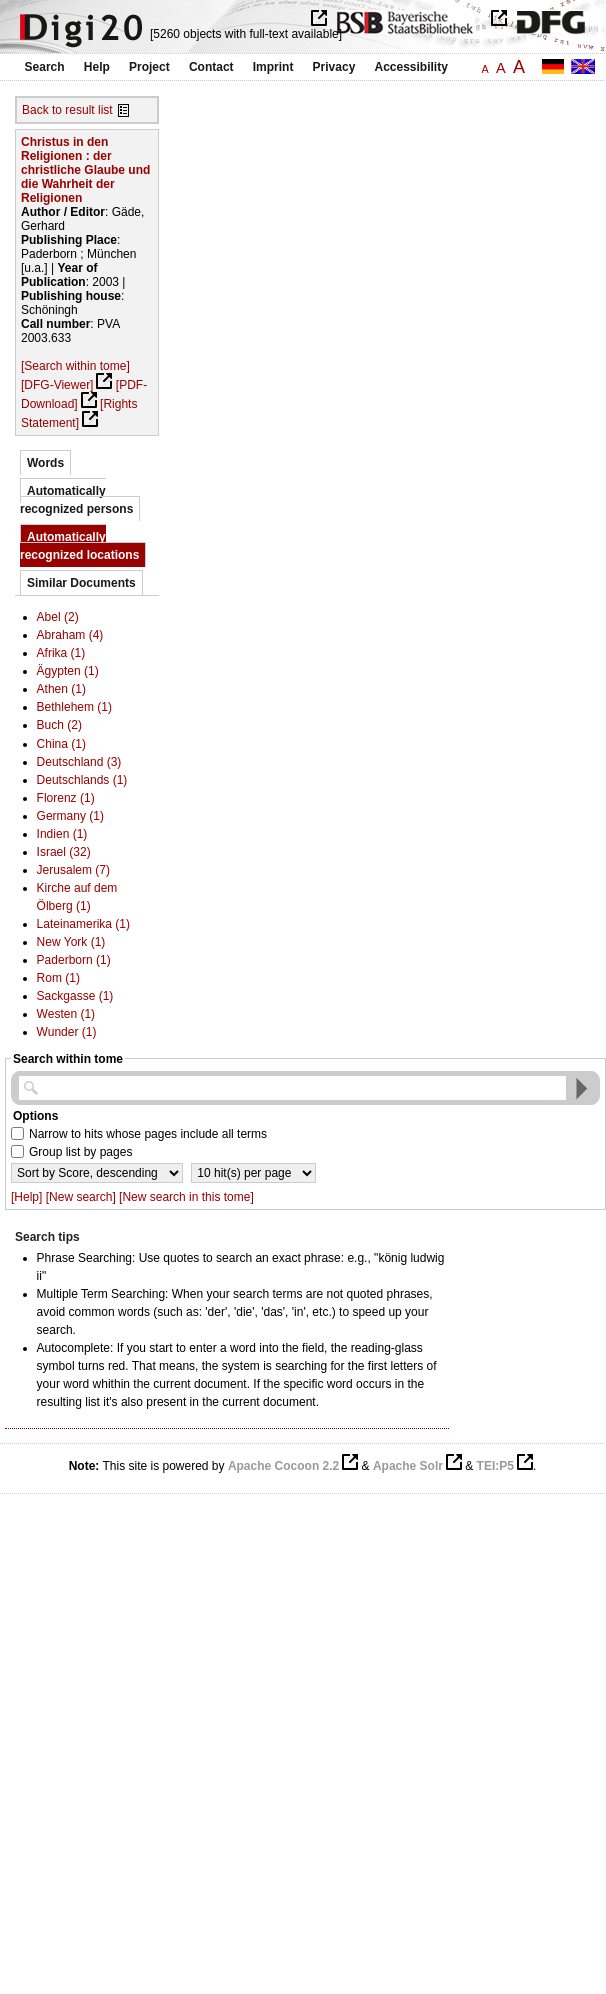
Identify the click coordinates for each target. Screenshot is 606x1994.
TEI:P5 (495, 1466)
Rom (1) (58, 978)
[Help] (26, 1197)
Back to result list (67, 110)
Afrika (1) (61, 653)
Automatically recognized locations (79, 546)
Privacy (334, 67)
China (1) (61, 744)
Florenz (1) (66, 798)
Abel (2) (58, 617)
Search (45, 67)
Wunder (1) (67, 1032)
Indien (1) (62, 834)
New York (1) (71, 942)
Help (97, 67)
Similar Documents (81, 583)
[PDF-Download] (84, 394)
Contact (211, 67)
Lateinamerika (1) (83, 924)
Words (45, 463)
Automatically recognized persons (76, 500)
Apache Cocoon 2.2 (283, 1466)
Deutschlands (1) (82, 780)
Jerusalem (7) (73, 870)
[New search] (81, 1197)
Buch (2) (59, 725)
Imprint (273, 67)
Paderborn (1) (74, 960)
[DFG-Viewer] (57, 385)
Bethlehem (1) (74, 707)
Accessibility (411, 67)
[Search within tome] (75, 366)
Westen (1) (66, 1014)
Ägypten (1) (68, 671)
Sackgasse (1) (75, 996)
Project (149, 67)
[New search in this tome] (186, 1197)
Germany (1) (70, 816)
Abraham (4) (70, 635)
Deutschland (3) (79, 762)
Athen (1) (61, 689)
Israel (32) (64, 852)
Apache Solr (408, 1466)
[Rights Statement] (79, 413)
